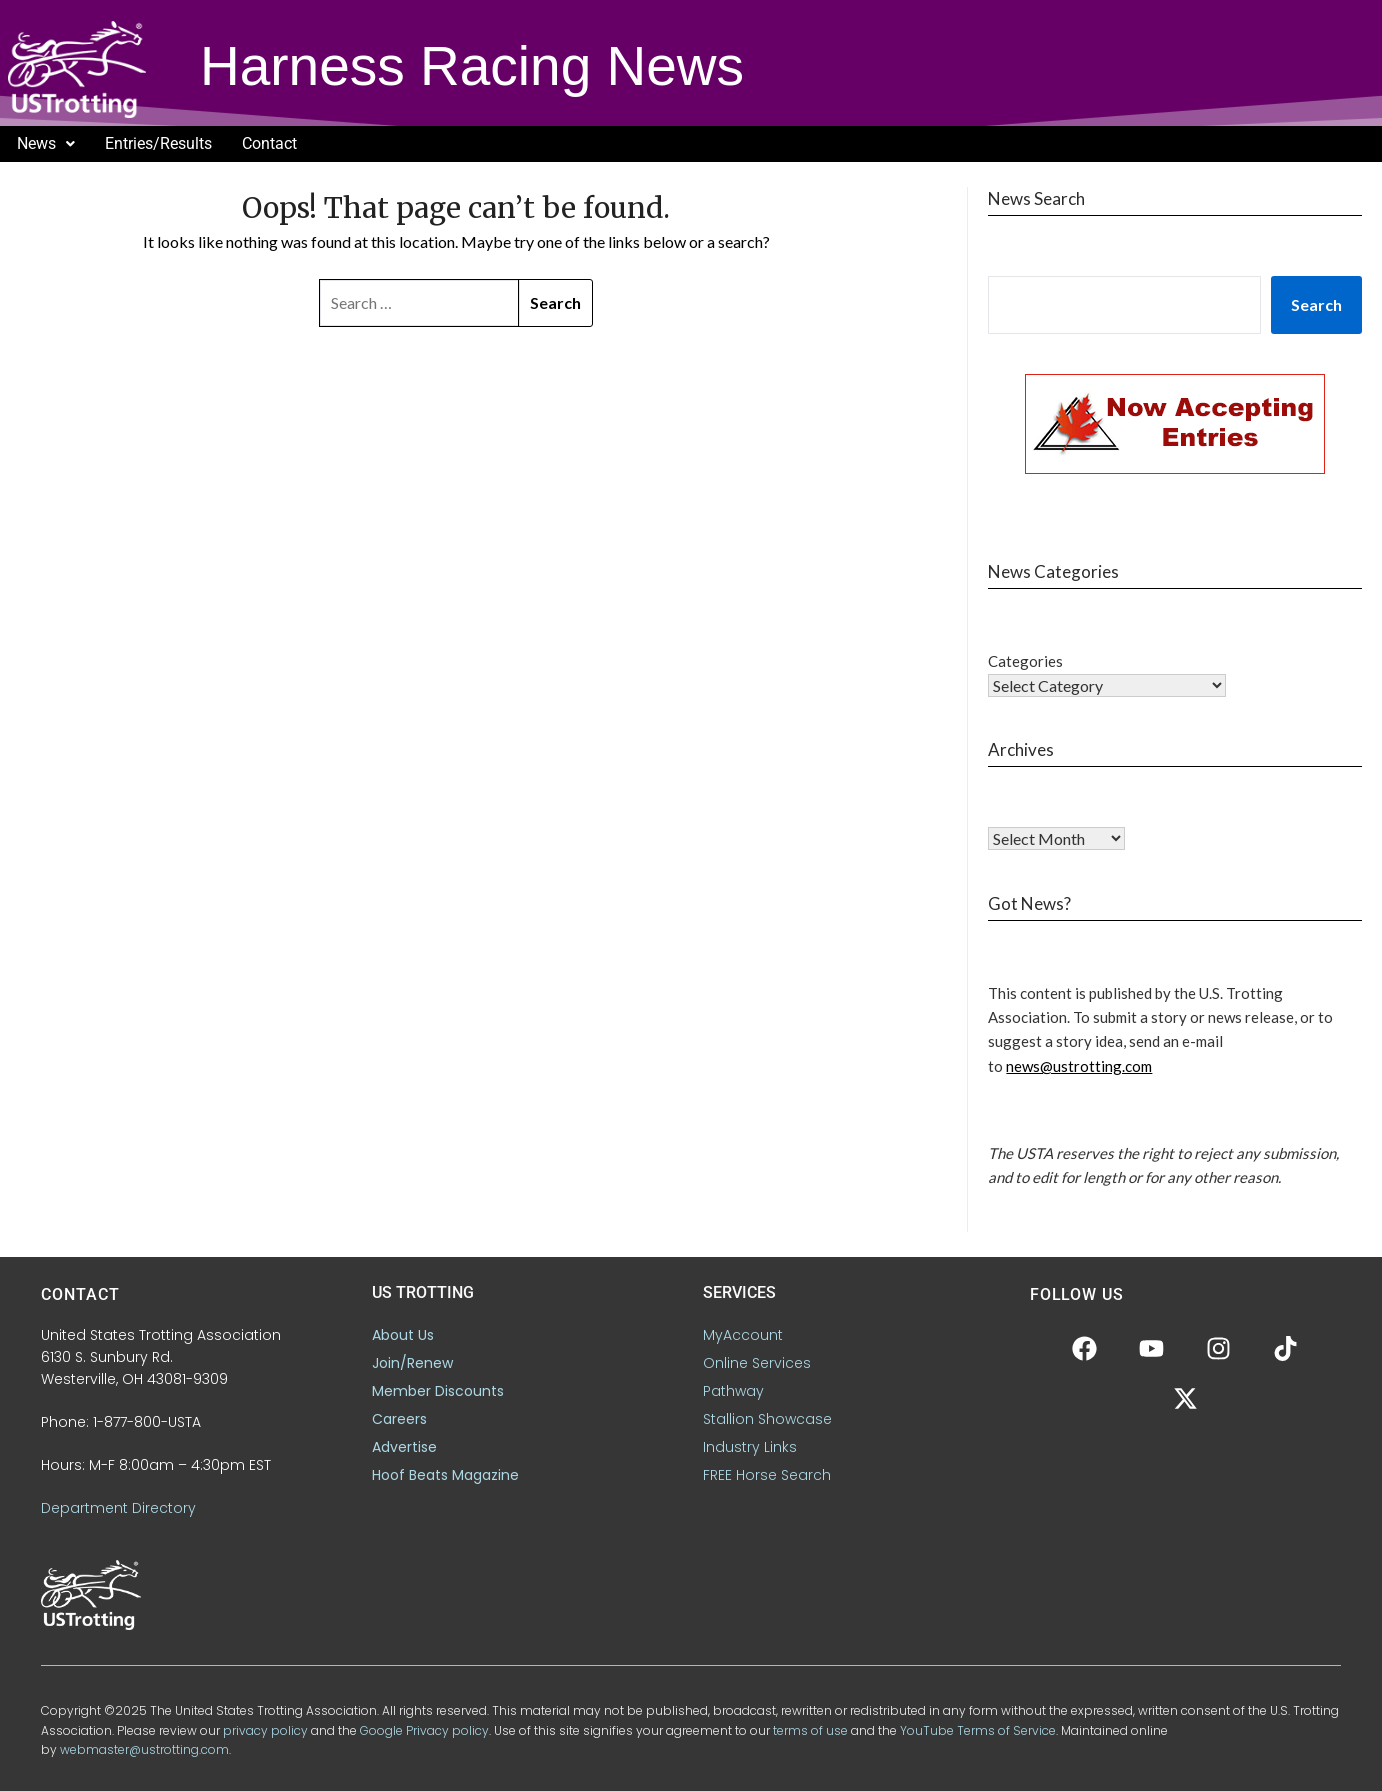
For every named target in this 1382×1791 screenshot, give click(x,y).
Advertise (404, 1447)
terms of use (810, 1730)
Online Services (757, 1363)
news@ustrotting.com (1079, 1066)
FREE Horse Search (767, 1475)
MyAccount (743, 1335)
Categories (1025, 661)
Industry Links (750, 1447)
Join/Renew (412, 1363)
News (46, 143)
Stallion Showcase (767, 1419)
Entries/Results (158, 143)
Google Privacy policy (424, 1730)
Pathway (733, 1391)
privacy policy (265, 1730)
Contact (269, 143)
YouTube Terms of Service (978, 1730)
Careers (399, 1419)
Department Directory (118, 1508)
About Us (403, 1335)
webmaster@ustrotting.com (144, 1749)
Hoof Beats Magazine (445, 1475)
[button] (46, 144)
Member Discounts (438, 1391)
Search (1316, 304)
